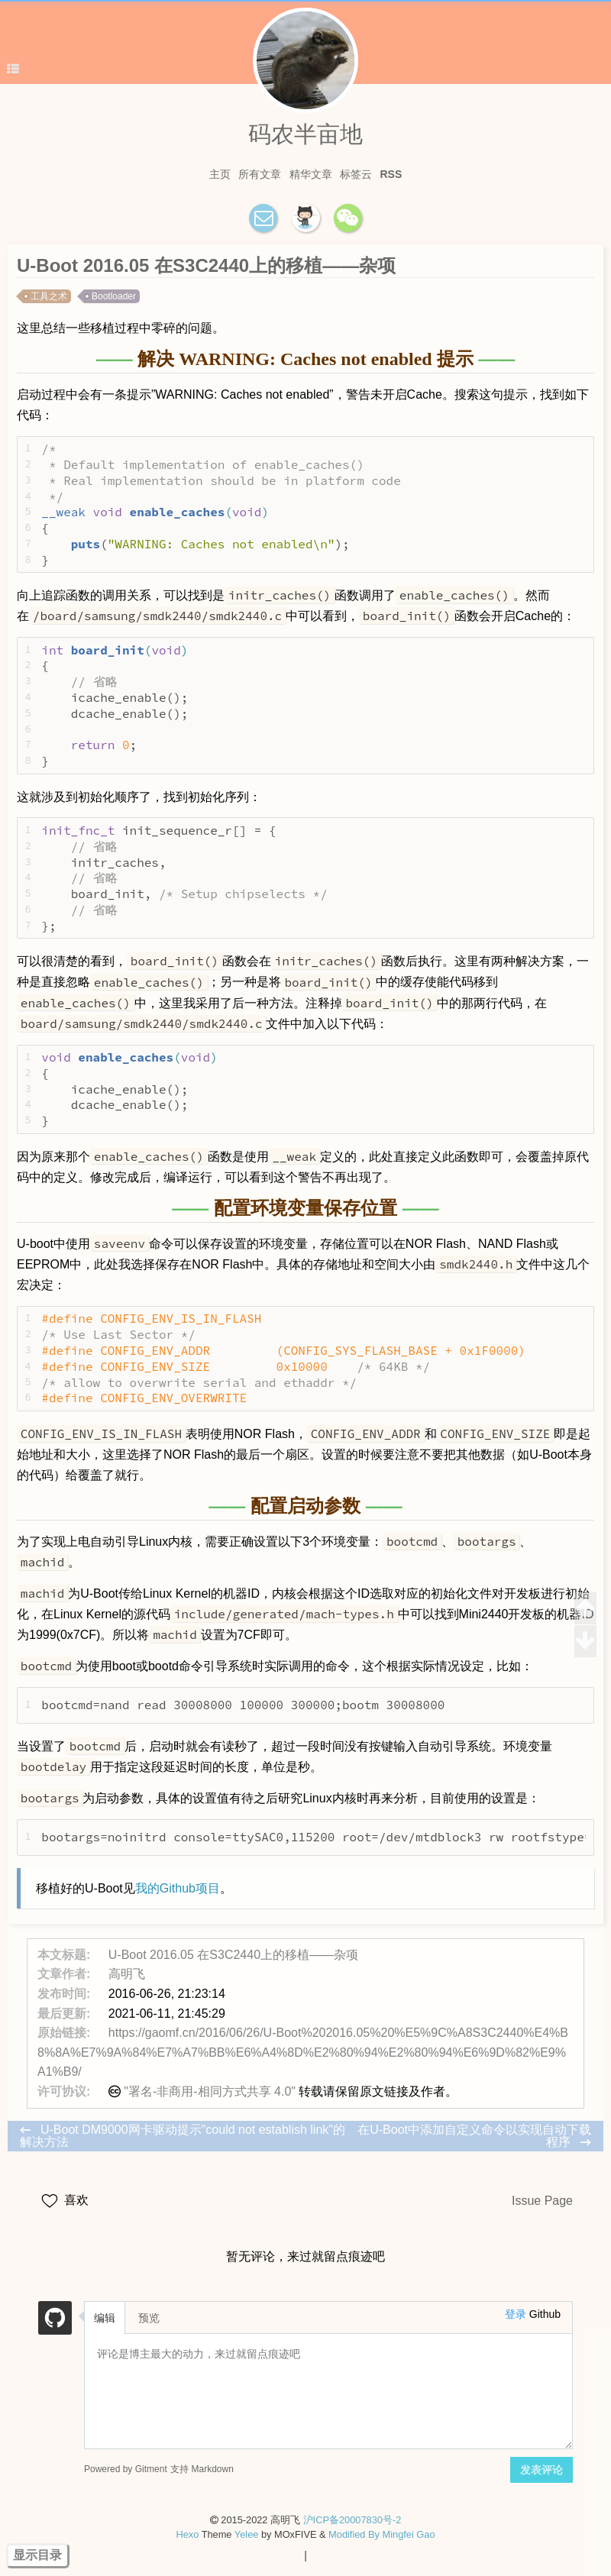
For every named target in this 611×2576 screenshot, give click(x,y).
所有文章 (259, 174)
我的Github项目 (177, 1888)
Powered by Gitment (125, 2469)
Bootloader (114, 296)
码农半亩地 (305, 134)
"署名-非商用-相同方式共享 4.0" (210, 2091)
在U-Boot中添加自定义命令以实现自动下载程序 (474, 2135)
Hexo (187, 2534)
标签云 (356, 174)
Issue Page (542, 2200)
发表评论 (541, 2470)
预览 (149, 2318)
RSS (391, 174)
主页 (220, 174)
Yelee (246, 2534)
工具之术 (49, 296)
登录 (515, 2314)
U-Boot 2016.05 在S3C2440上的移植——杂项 (233, 1954)
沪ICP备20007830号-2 (352, 2520)
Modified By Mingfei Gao (381, 2534)
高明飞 (126, 1973)
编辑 (104, 2318)
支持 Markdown (202, 2469)
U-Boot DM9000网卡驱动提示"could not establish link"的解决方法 (182, 2135)
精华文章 (310, 174)
